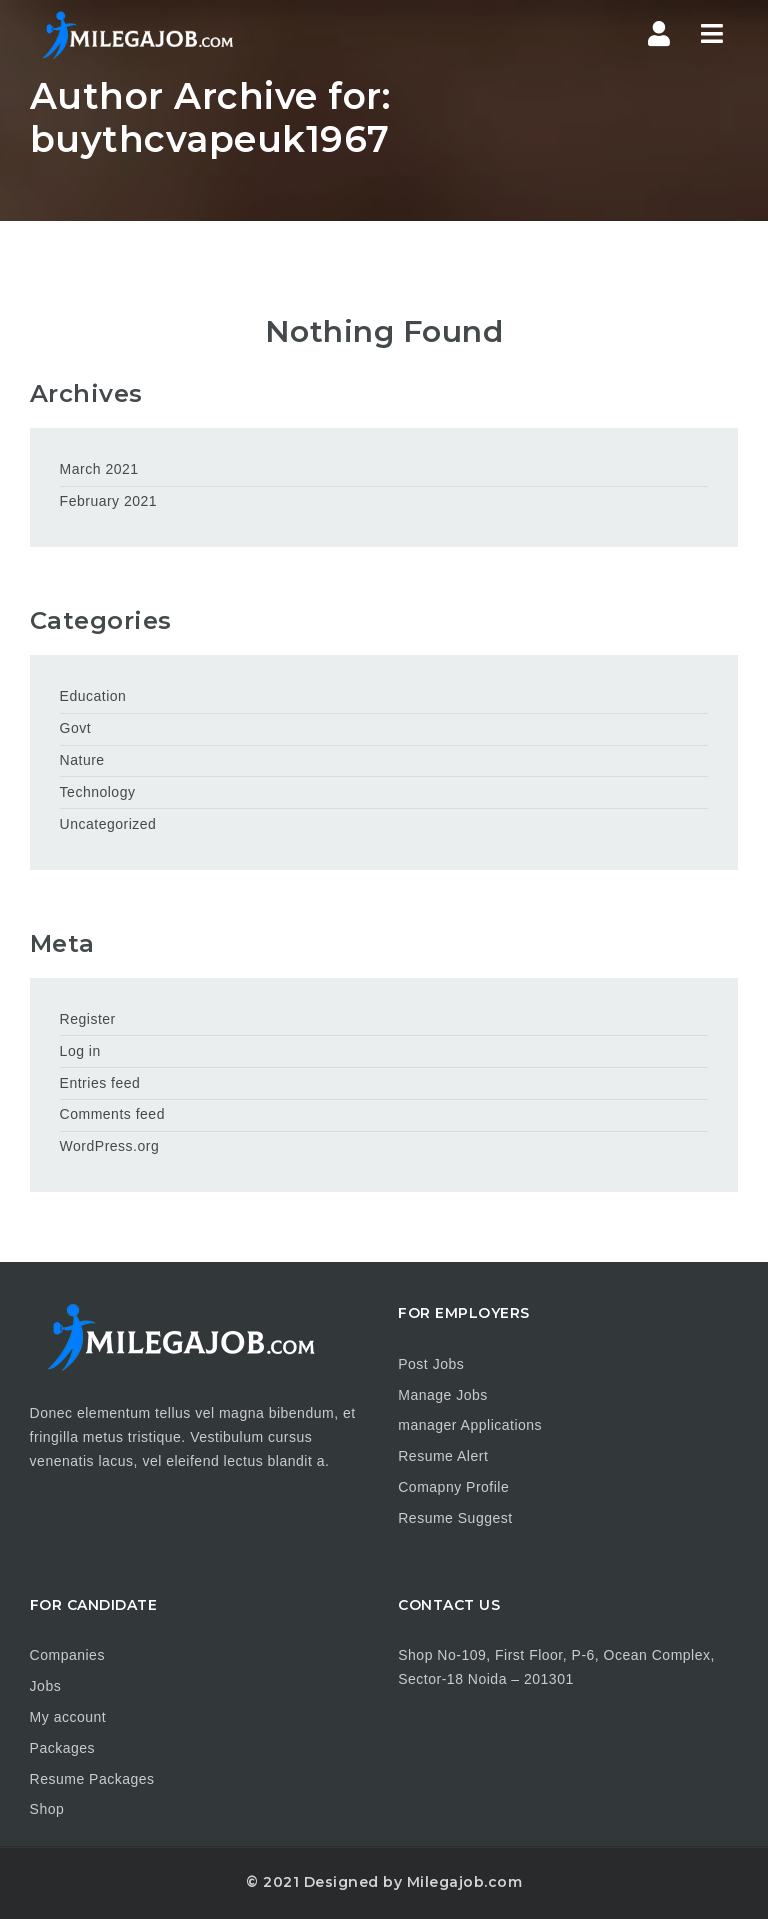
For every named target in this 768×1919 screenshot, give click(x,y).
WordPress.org (110, 1146)
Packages (62, 1748)
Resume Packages (92, 1779)
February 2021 (109, 501)
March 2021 (99, 469)
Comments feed (112, 1114)
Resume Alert (443, 1456)
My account (68, 1717)
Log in (80, 1051)
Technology (98, 792)
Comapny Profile (453, 1487)
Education (93, 696)
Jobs (46, 1686)
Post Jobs (431, 1364)
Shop (47, 1809)
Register (88, 1019)
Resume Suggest (455, 1518)
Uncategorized (108, 824)
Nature (82, 760)
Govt (76, 728)
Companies (67, 1655)
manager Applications (470, 1425)
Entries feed (100, 1083)
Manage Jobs (443, 1395)
